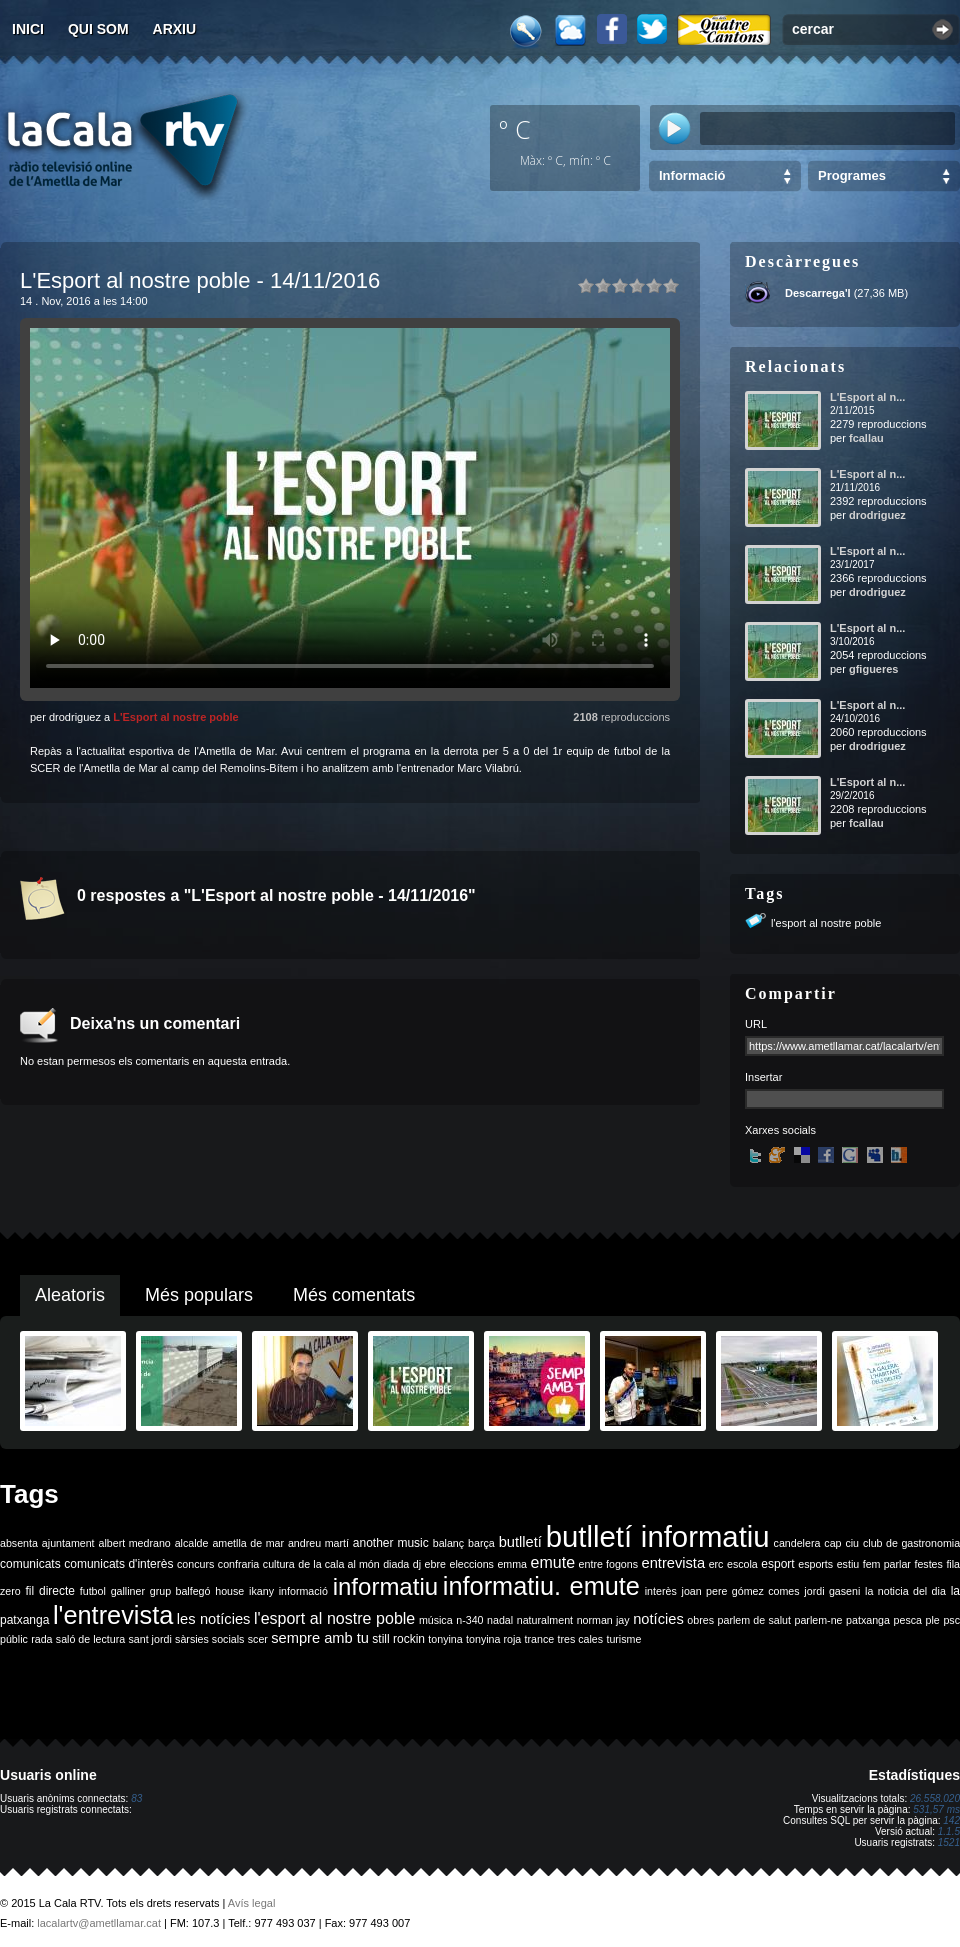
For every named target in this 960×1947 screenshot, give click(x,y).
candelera (797, 1543)
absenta (19, 1543)
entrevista (674, 1563)
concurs (195, 1564)
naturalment (545, 1620)
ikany (261, 1591)
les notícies (214, 1619)
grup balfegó (180, 1591)
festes (928, 1564)
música (436, 1620)
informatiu (385, 1586)
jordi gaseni (832, 1591)
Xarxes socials (780, 1130)
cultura (279, 1564)
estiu (848, 1564)
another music (391, 1543)
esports (815, 1564)
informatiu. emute (541, 1586)
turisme (623, 1639)
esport (777, 1564)
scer (258, 1639)
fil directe (50, 1591)
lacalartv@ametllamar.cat (99, 1923)
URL (756, 1024)
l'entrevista (113, 1615)
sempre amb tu (320, 1638)
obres (700, 1620)
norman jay (603, 1620)
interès (661, 1591)
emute (553, 1562)
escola (742, 1564)
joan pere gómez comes (741, 1591)
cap (832, 1543)
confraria (238, 1564)
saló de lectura (90, 1639)
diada (396, 1564)
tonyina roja (493, 1639)
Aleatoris (70, 1295)
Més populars (199, 1295)
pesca (908, 1620)
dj (417, 1564)
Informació (692, 175)
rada (41, 1639)
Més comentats (354, 1295)
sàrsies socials (209, 1639)
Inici (28, 29)
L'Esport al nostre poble (175, 717)
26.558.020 (935, 1798)
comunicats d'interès (118, 1564)
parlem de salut (754, 1620)
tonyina (445, 1639)
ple (933, 1620)
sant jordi (150, 1639)
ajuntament (68, 1543)
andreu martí (318, 1543)
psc (951, 1620)
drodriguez (877, 515)
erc (716, 1564)
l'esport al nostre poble (826, 923)
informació (303, 1591)
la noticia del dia (905, 1591)
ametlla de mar (248, 1543)
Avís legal (252, 1903)
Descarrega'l (818, 293)
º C (515, 129)
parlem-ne (819, 1620)
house (229, 1591)
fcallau (866, 438)
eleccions (471, 1564)
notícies (658, 1619)
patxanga (868, 1620)
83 (136, 1798)
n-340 (469, 1620)
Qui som (98, 29)
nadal (500, 1620)
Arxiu (175, 29)
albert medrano (135, 1543)
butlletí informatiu (658, 1536)
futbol (93, 1591)
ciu (852, 1543)
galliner (128, 1591)
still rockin (398, 1639)
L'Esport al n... (867, 397)
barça (481, 1543)
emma (512, 1564)
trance (540, 1639)
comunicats (30, 1564)
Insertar (763, 1077)
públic (14, 1639)
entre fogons (608, 1564)
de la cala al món (338, 1564)
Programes (852, 175)
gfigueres (874, 669)
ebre (435, 1564)
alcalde (192, 1543)
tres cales (580, 1639)
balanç (448, 1543)
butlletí (520, 1542)
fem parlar (887, 1564)
